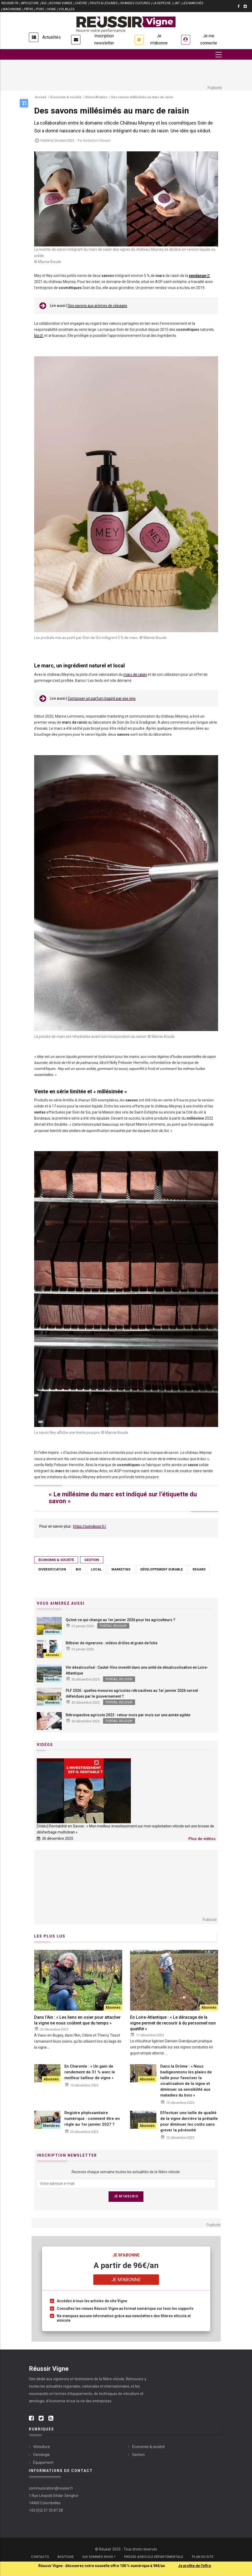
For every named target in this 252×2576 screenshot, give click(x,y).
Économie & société (56, 1560)
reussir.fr (9, 3)
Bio (78, 1569)
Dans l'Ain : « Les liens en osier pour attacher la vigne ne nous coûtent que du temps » (77, 2020)
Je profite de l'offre (194, 2566)
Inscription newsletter (104, 39)
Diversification (52, 1569)
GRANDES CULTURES (135, 3)
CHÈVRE (81, 3)
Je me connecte (208, 39)
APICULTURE (30, 3)
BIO (44, 3)
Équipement (43, 2462)
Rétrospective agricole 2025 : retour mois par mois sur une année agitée (128, 1715)
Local (96, 1569)
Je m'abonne (159, 39)
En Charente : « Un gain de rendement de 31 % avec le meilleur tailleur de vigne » (89, 2072)
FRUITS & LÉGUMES (103, 3)
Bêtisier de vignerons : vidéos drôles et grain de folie (111, 1643)
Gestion (91, 1560)
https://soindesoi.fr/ (89, 1526)
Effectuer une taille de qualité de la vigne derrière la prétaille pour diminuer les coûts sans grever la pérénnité (189, 2121)
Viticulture (41, 2447)
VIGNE (51, 9)
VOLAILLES (66, 9)
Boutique (66, 2557)
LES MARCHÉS (192, 3)
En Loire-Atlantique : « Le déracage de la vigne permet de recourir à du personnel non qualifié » (173, 2023)
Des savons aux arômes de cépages (97, 305)
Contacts (40, 2557)
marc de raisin (135, 674)
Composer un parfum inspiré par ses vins (102, 698)
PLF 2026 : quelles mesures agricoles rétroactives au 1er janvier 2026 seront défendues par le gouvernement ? (132, 1693)
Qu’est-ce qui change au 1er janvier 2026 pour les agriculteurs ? (120, 1620)
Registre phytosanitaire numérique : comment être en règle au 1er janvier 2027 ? (92, 2118)
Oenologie (41, 2455)
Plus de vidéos (201, 1838)
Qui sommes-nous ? (98, 2557)
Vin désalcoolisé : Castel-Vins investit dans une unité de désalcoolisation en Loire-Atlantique (137, 1670)
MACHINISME (12, 9)
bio (36, 335)
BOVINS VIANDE (61, 3)
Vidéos (45, 1745)
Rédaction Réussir (97, 140)
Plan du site (202, 2557)
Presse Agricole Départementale (153, 2557)
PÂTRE (28, 9)
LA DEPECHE (162, 3)
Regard (199, 1569)
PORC (40, 9)
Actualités (51, 37)
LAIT (176, 3)
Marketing (121, 1569)
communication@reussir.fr (51, 2488)
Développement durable (161, 1569)
